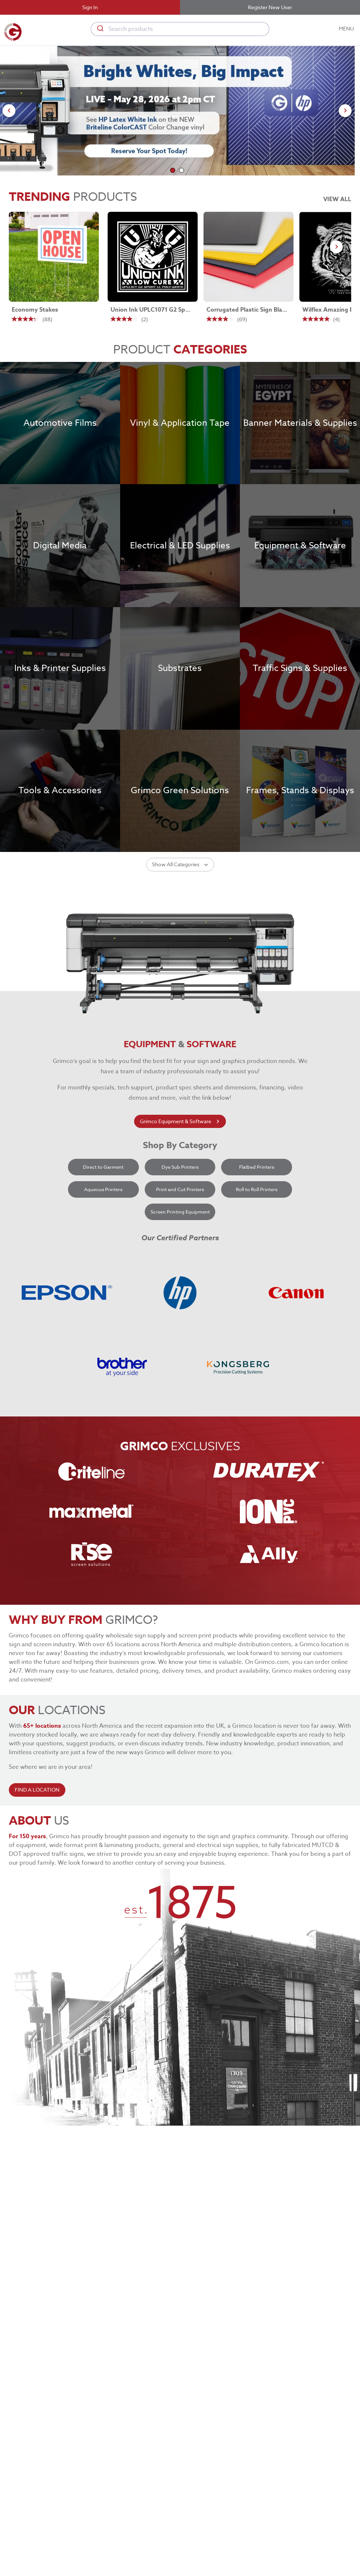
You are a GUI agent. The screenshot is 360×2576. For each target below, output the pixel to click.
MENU (347, 29)
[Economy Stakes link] (54, 257)
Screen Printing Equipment (180, 1212)
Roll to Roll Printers (256, 1189)
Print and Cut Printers (180, 1189)
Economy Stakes (35, 309)
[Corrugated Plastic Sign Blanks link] (249, 257)
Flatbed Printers (256, 1167)
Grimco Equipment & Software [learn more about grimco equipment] (180, 1121)
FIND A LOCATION (37, 1790)
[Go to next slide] (345, 110)
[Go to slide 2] (181, 170)
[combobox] (180, 29)
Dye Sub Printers (180, 1167)
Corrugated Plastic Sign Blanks (247, 309)
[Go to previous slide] (9, 110)
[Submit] (99, 29)
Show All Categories (180, 864)
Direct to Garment (103, 1167)
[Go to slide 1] (172, 170)
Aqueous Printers (103, 1189)
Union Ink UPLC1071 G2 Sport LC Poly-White (151, 309)
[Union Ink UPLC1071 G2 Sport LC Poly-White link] (153, 257)
